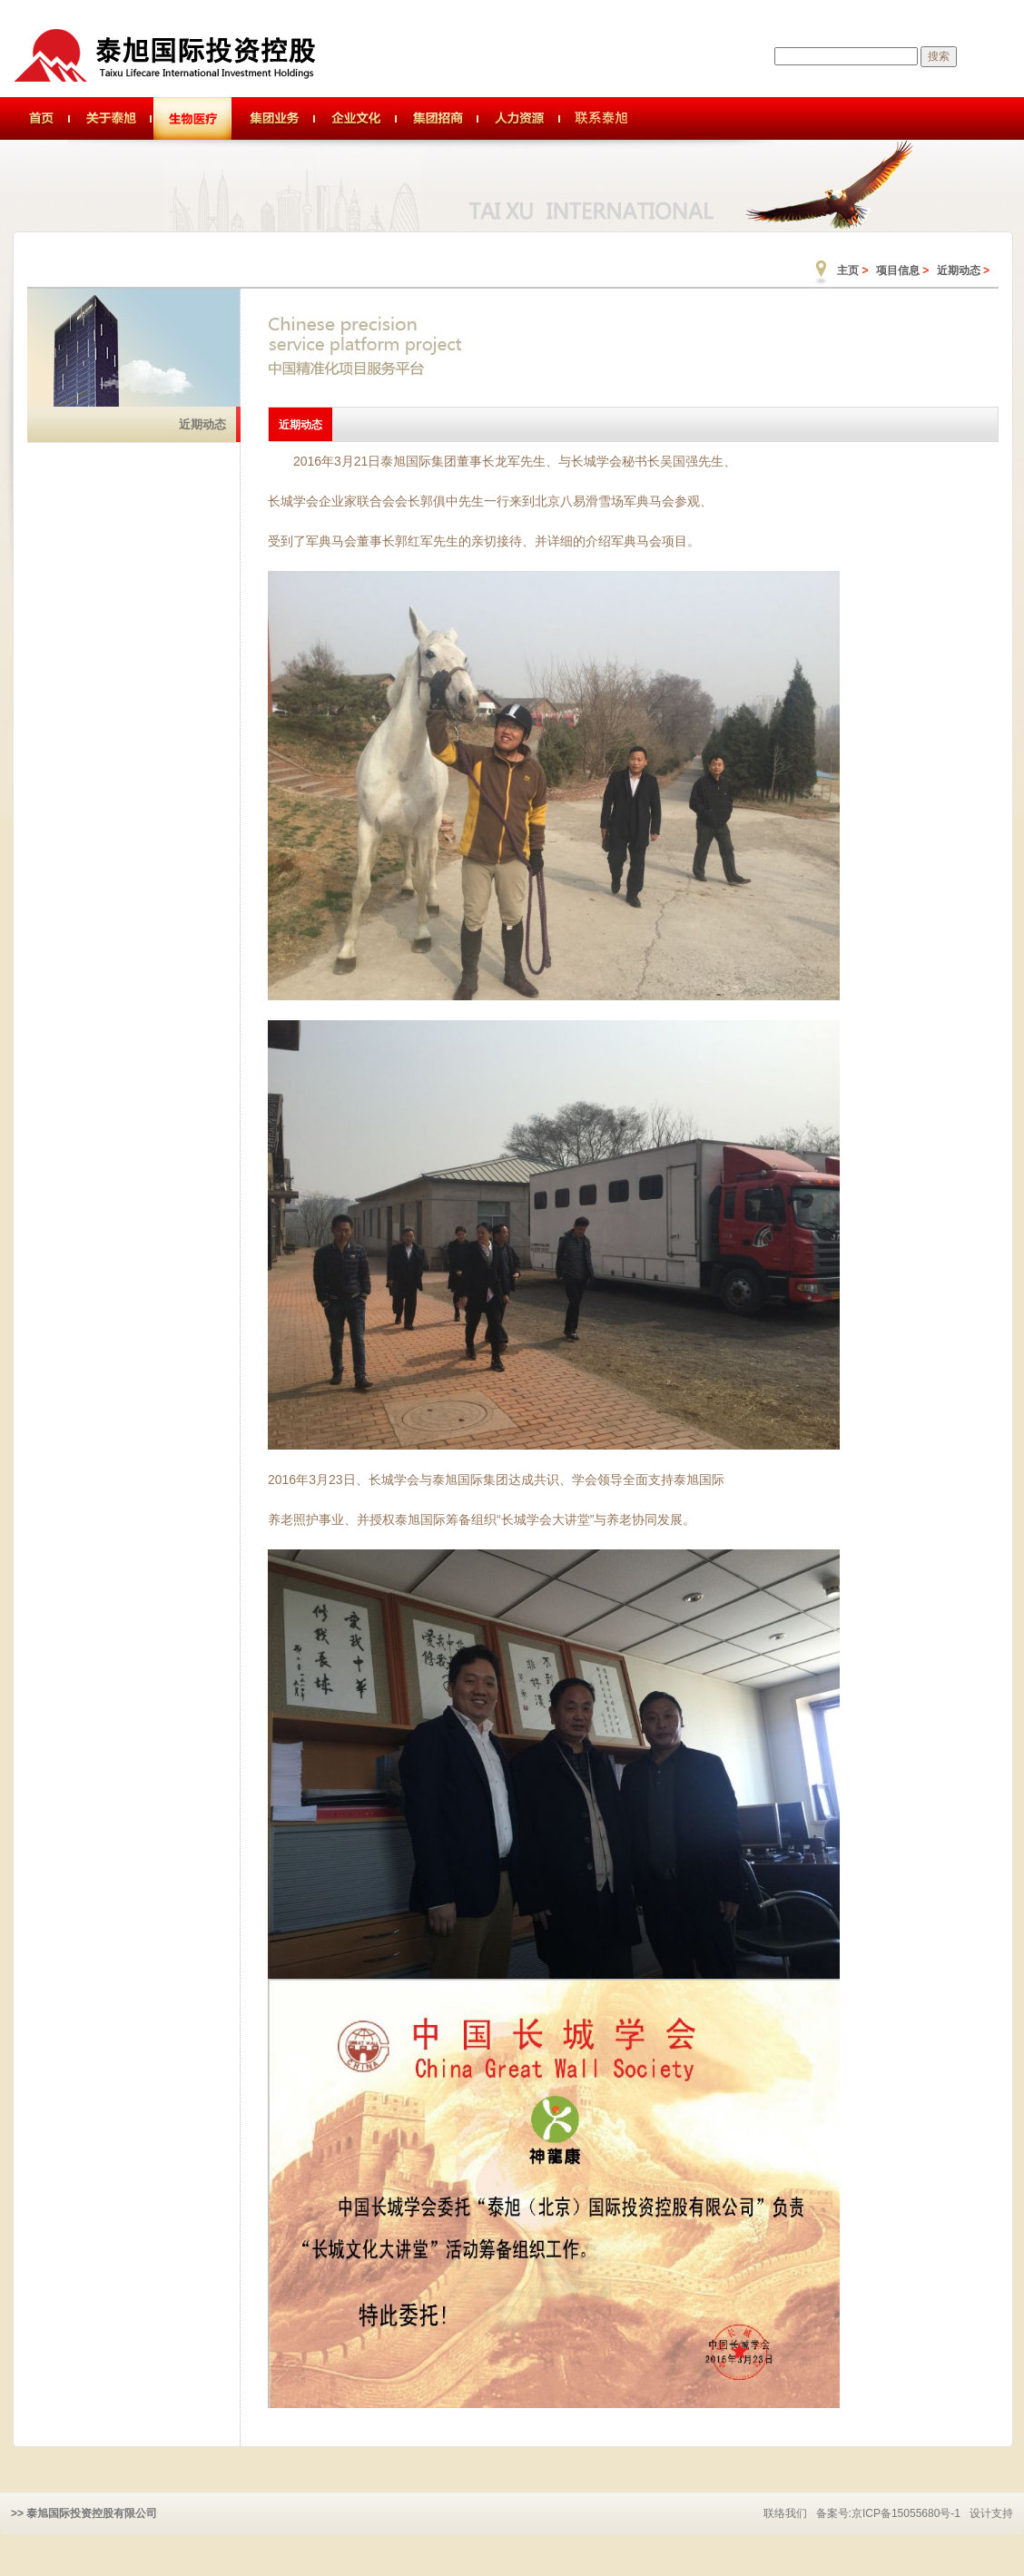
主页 (848, 270)
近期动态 (958, 270)
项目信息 (898, 270)
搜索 (939, 56)
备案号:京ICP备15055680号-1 (888, 2513)
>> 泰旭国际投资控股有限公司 (84, 2513)
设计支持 (991, 2513)
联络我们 (785, 2513)
